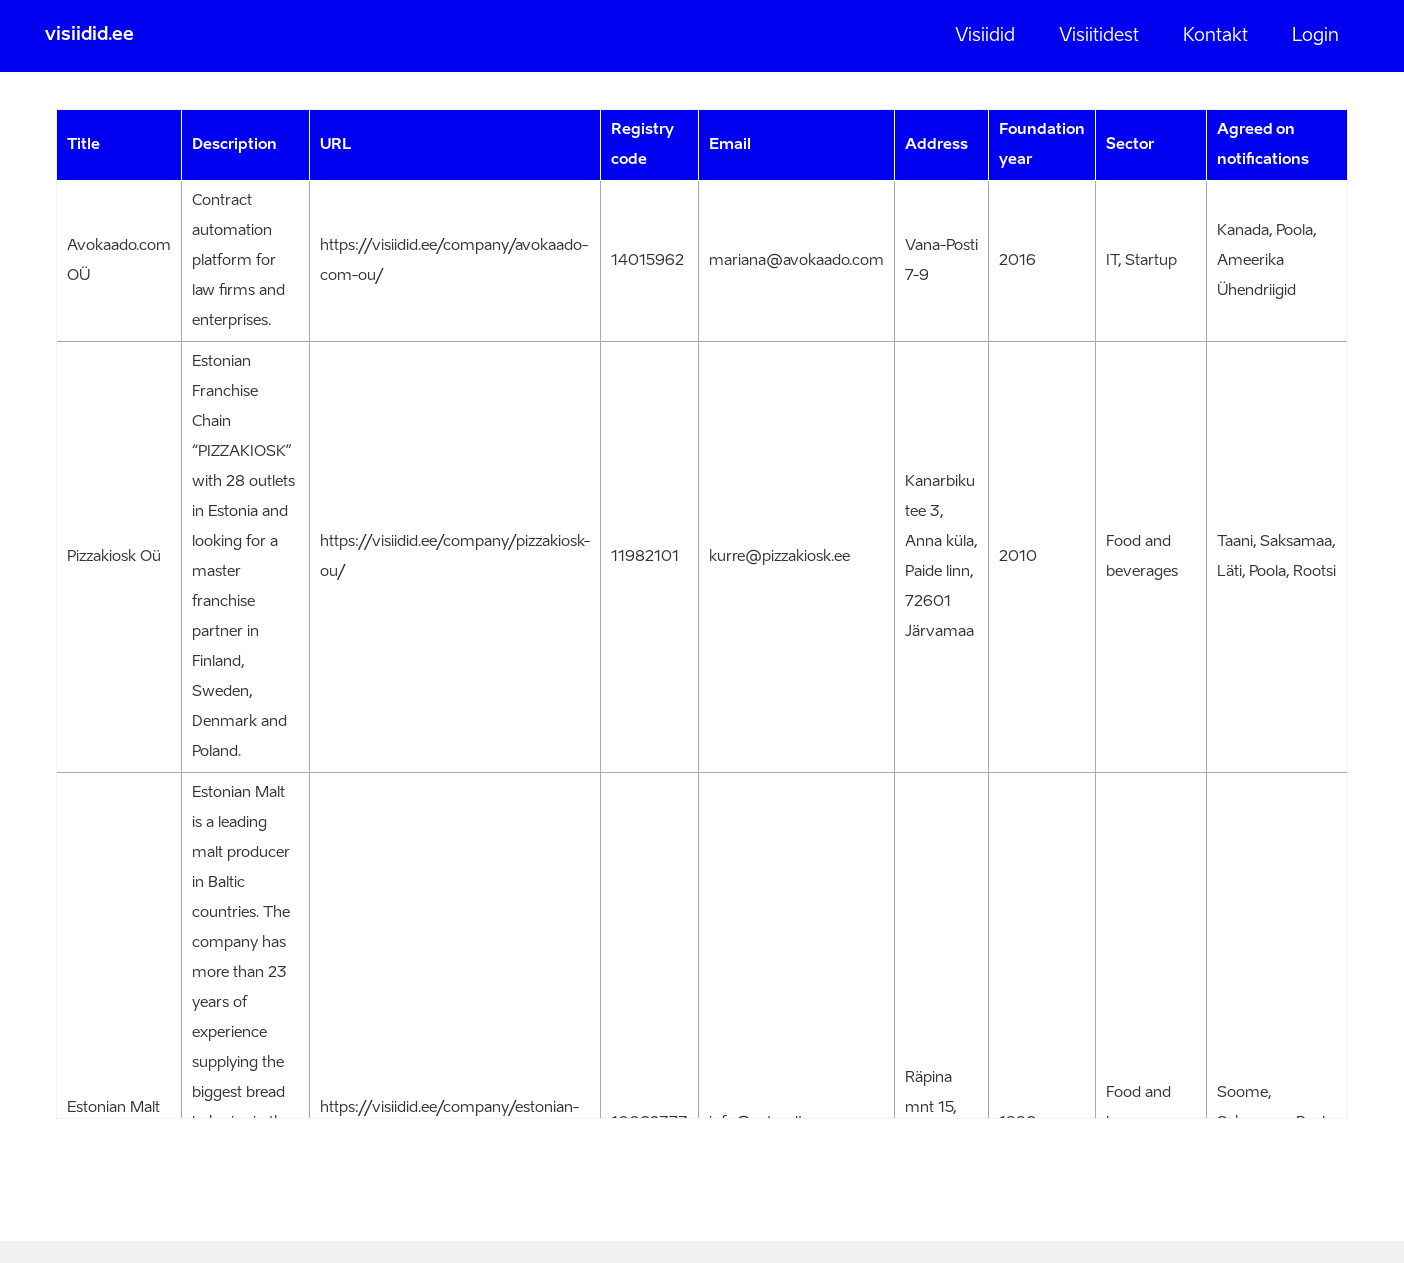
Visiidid (985, 36)
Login (1315, 36)
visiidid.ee (89, 35)
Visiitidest (1099, 36)
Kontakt (1215, 36)
